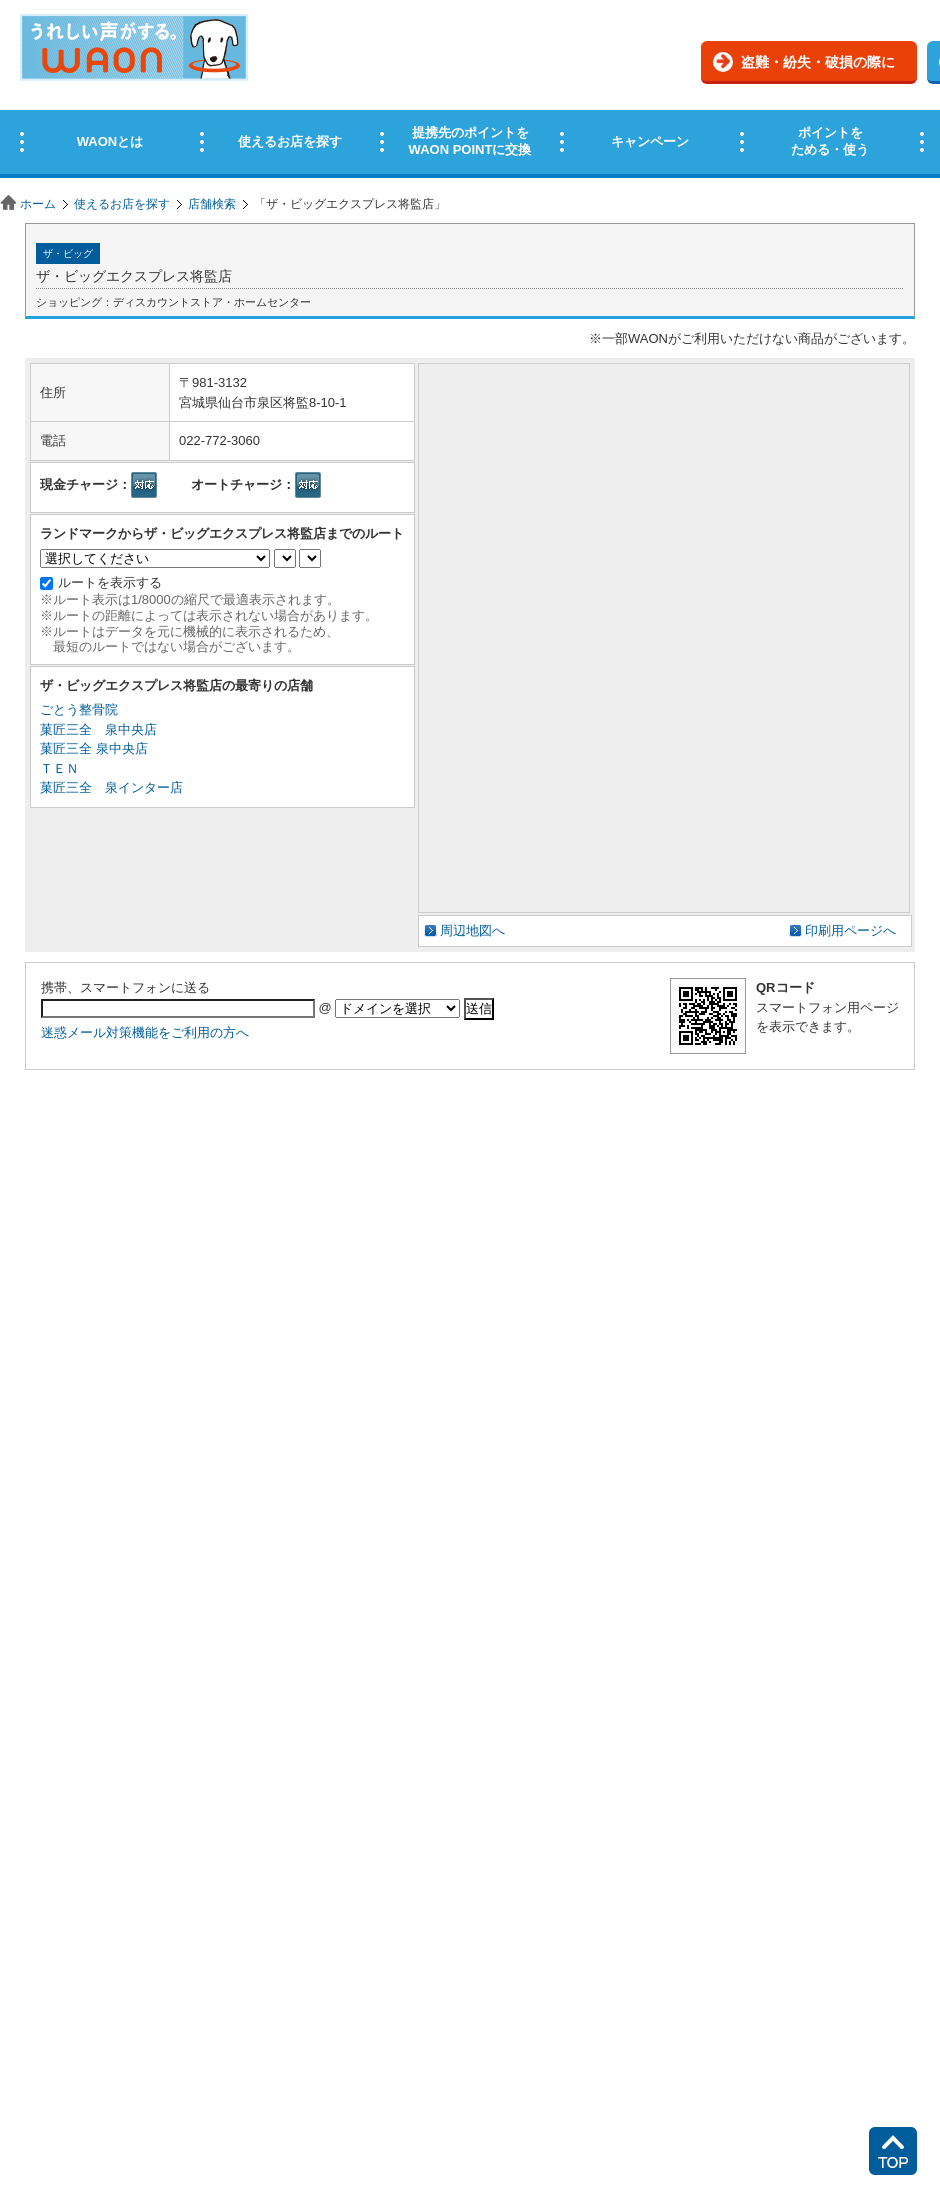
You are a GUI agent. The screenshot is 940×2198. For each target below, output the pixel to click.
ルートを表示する (110, 582)
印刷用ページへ (850, 930)
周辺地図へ (472, 930)
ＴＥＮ (59, 768)
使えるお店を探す (122, 204)
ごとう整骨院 (79, 709)
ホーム (38, 204)
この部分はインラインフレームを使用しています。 (470, 92)
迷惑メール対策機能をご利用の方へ (145, 1032)
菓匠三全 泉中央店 (98, 729)
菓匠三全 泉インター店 (111, 787)
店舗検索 (212, 204)
